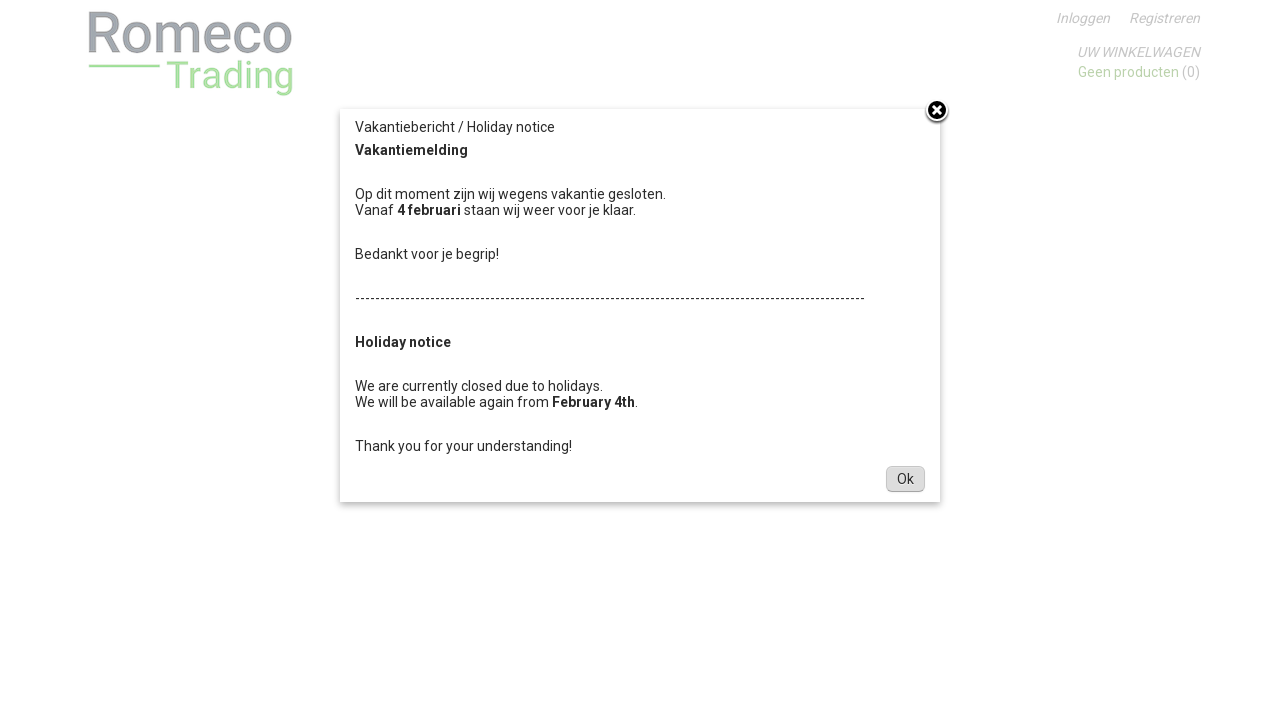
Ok (905, 479)
